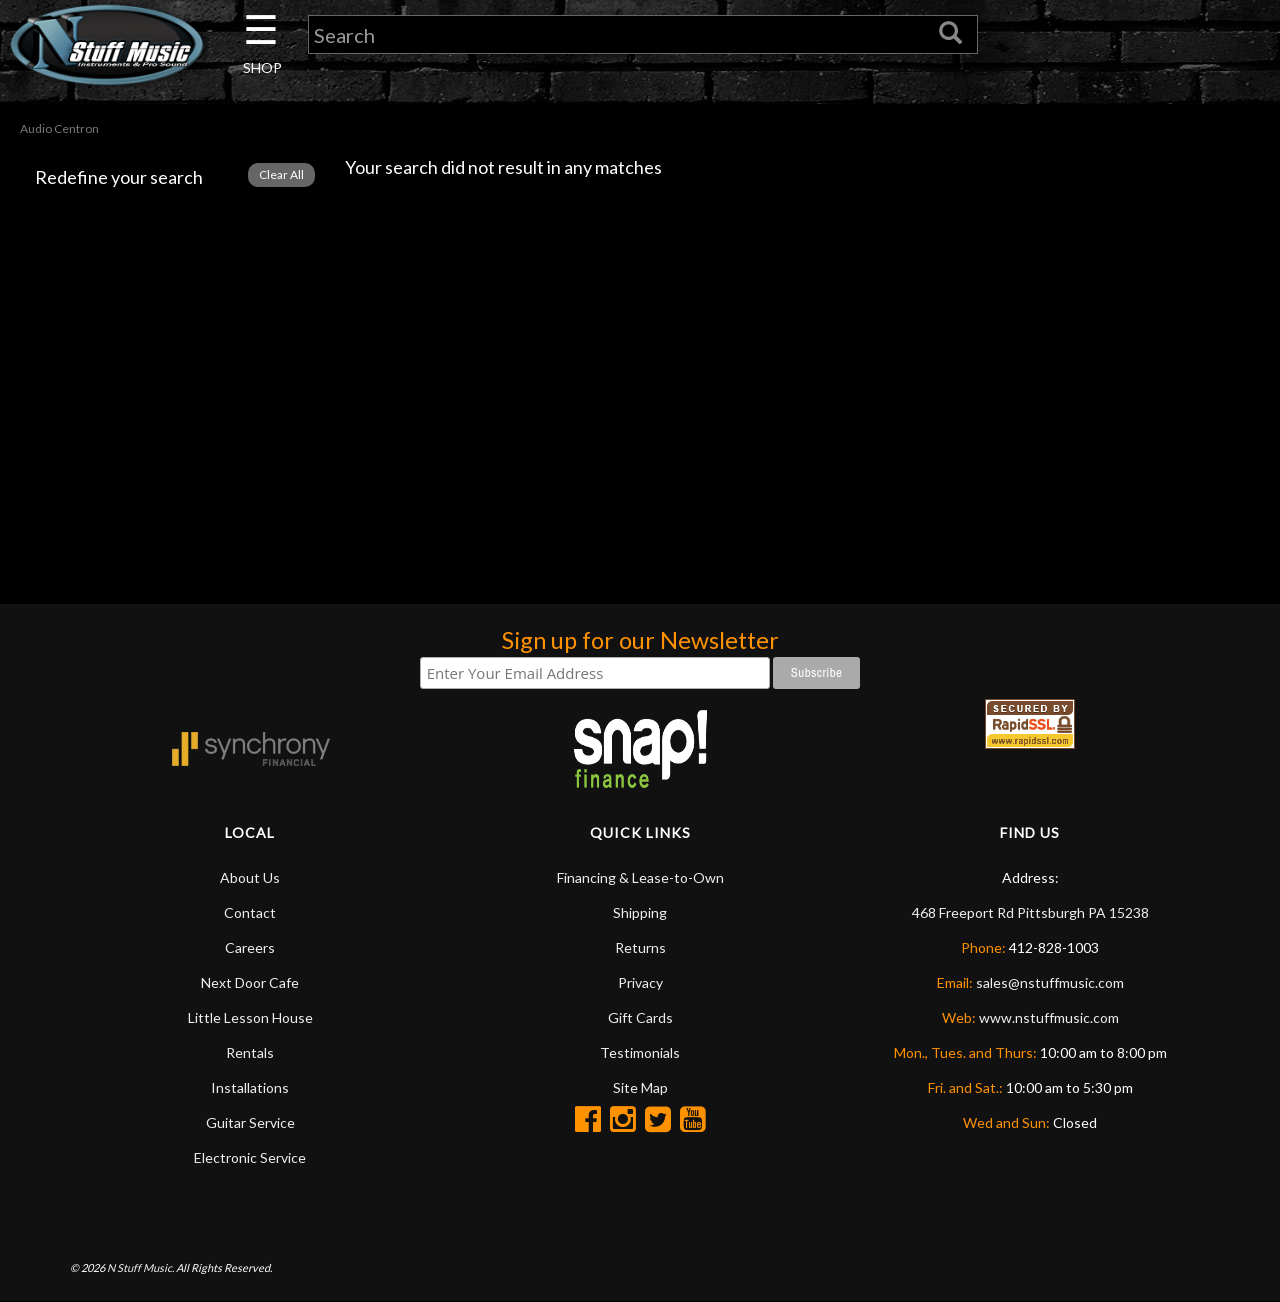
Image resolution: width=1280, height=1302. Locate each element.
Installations (250, 1087)
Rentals (250, 1052)
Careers (250, 947)
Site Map (640, 1087)
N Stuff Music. (140, 1267)
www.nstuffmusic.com (1049, 1017)
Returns (640, 947)
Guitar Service (250, 1122)
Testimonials (640, 1052)
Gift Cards (640, 1017)
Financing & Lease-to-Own (640, 877)
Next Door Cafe (250, 982)
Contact (250, 912)
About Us (250, 877)
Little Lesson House (250, 1017)
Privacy (640, 982)
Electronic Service (250, 1157)
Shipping (640, 912)
